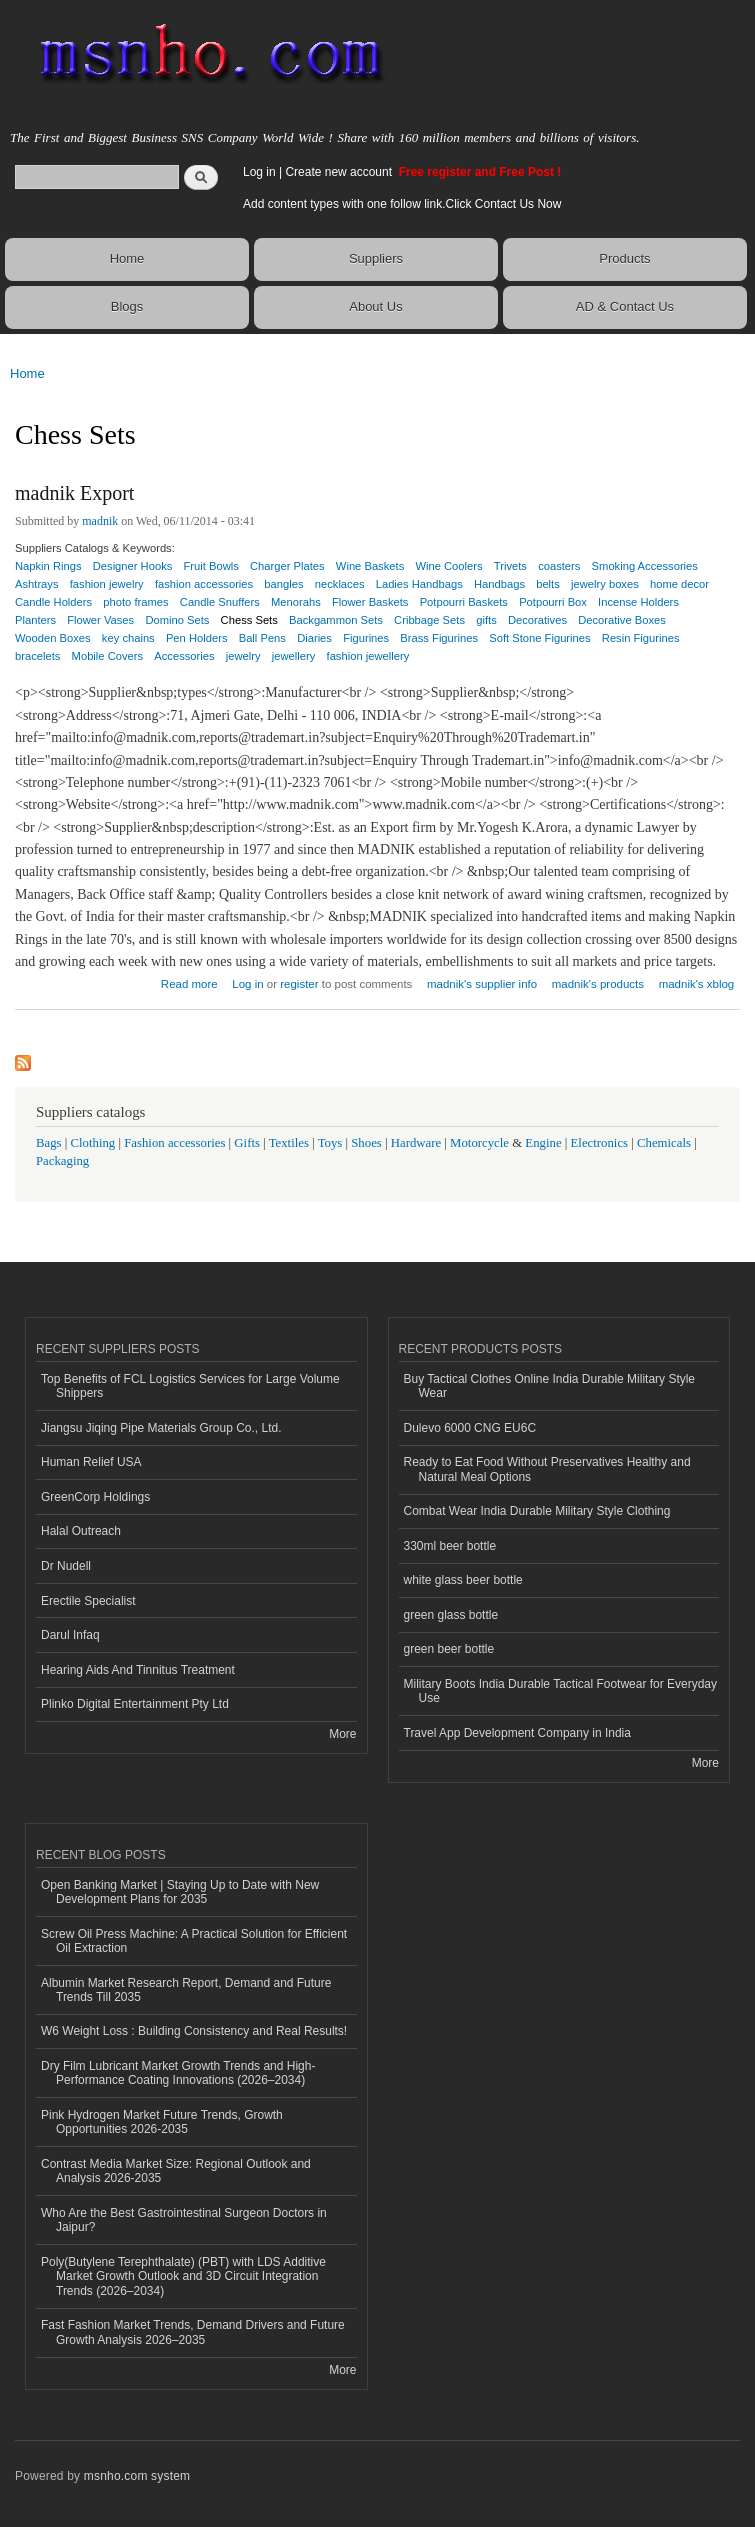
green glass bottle (451, 1615)
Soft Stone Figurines (539, 638)
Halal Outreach (81, 1531)
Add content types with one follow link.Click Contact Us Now (402, 204)
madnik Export (74, 493)
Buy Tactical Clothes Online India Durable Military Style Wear (550, 1386)
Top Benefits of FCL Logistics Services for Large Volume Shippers (190, 1386)
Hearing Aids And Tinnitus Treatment (138, 1670)
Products (624, 258)
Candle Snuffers (220, 602)
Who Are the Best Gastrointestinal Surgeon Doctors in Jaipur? (184, 2220)
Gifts (247, 1143)
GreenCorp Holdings (95, 1497)
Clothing (93, 1143)
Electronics (600, 1143)
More (342, 1734)
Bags (49, 1143)
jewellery (294, 656)
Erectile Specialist (88, 1601)
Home (127, 258)
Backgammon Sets (336, 620)
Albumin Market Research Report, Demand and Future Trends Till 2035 (186, 1990)
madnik (100, 521)
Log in (259, 172)
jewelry (243, 656)
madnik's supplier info (482, 984)
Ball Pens (262, 638)
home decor (679, 584)
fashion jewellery (368, 656)
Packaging (62, 1161)
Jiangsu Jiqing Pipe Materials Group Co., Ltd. (161, 1428)
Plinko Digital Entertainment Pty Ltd (135, 1704)
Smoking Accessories (645, 566)
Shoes (366, 1143)
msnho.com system (137, 2476)
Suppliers (376, 258)
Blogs (127, 306)
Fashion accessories (174, 1143)
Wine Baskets (370, 566)
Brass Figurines (439, 638)
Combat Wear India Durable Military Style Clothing (537, 1511)
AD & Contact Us (625, 306)
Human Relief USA (91, 1462)
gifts (486, 620)
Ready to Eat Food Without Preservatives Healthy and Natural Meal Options (547, 1469)
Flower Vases (100, 620)
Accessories (184, 656)
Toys (330, 1143)
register (299, 984)
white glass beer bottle (463, 1580)
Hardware (416, 1143)
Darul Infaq (70, 1635)
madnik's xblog (697, 984)
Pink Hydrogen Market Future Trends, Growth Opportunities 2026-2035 (162, 2122)
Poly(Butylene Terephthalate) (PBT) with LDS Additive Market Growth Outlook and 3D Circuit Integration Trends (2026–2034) (183, 2276)
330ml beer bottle (450, 1546)
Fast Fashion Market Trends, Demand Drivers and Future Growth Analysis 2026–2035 (193, 2332)
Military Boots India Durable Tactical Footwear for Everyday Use (561, 1691)
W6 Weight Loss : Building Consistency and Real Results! (194, 2031)
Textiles (289, 1143)
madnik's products (598, 984)
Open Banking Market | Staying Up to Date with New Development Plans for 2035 (180, 1892)
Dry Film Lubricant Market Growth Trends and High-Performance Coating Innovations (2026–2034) (178, 2073)
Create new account (340, 172)
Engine (543, 1143)
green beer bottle (449, 1649)
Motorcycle (479, 1143)
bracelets (37, 656)
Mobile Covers (108, 656)
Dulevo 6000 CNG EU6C (470, 1428)
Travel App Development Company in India (517, 1733)
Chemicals (665, 1143)
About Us (375, 306)
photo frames (135, 602)
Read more (189, 981)
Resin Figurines (641, 638)
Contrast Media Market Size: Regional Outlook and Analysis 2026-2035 (176, 2171)
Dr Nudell (66, 1566)
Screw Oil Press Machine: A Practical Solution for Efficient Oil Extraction (194, 1941)
